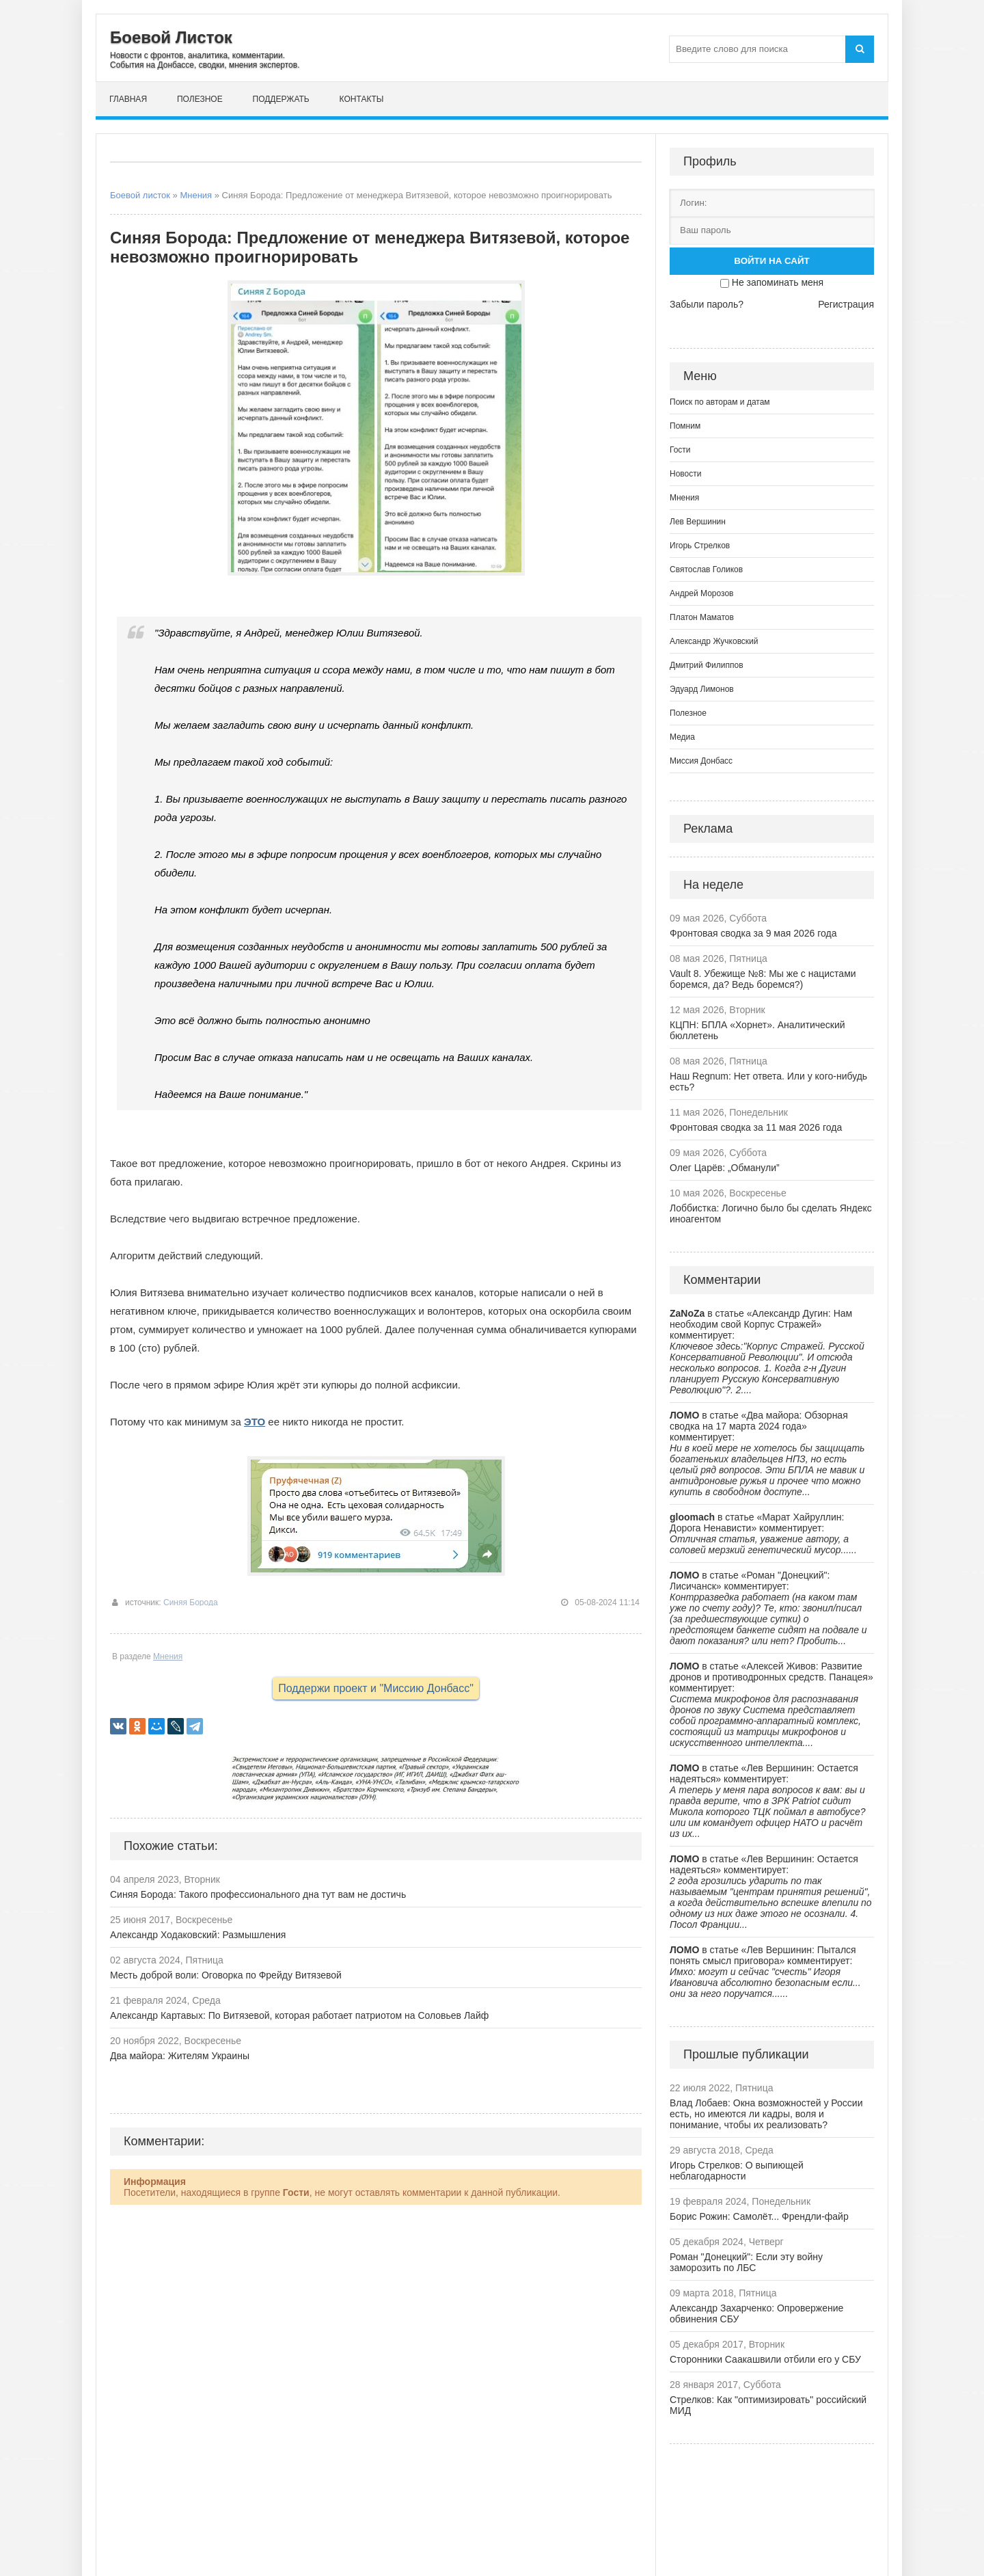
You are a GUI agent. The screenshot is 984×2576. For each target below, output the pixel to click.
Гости (680, 450)
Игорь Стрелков (700, 545)
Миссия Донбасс (701, 761)
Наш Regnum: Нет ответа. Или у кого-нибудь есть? (768, 1081)
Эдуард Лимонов (702, 689)
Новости (685, 474)
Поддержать (281, 99)
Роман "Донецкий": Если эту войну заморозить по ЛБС (746, 2262)
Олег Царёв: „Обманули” (725, 1167)
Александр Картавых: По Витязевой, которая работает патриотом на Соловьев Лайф (299, 2015)
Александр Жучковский (714, 641)
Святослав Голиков (706, 569)
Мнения (196, 195)
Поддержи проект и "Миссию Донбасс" (376, 1688)
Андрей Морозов (701, 593)
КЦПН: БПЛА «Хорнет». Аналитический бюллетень (757, 1030)
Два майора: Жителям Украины (179, 2055)
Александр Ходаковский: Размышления (198, 1934)
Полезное (200, 99)
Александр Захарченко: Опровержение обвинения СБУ (756, 2313)
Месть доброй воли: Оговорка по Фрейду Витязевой (226, 1975)
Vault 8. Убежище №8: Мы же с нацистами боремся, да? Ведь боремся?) (763, 979)
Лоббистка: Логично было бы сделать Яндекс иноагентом (771, 1213)
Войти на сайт (771, 261)
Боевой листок (140, 195)
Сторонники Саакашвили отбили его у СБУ (765, 2359)
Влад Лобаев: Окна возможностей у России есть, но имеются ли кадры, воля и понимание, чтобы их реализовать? (766, 2113)
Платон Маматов (702, 617)
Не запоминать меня (777, 282)
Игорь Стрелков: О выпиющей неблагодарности (737, 2171)
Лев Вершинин (698, 521)
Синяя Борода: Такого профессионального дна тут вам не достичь (258, 1894)
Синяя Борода (190, 1602)
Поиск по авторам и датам (720, 402)
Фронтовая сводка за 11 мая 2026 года (756, 1127)
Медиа (682, 737)
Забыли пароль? (706, 304)
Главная (128, 99)
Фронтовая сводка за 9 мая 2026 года (753, 933)
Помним (685, 426)
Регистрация (846, 304)
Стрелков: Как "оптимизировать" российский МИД (768, 2405)
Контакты (362, 99)
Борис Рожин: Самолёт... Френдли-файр (759, 2216)
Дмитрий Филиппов (706, 665)
